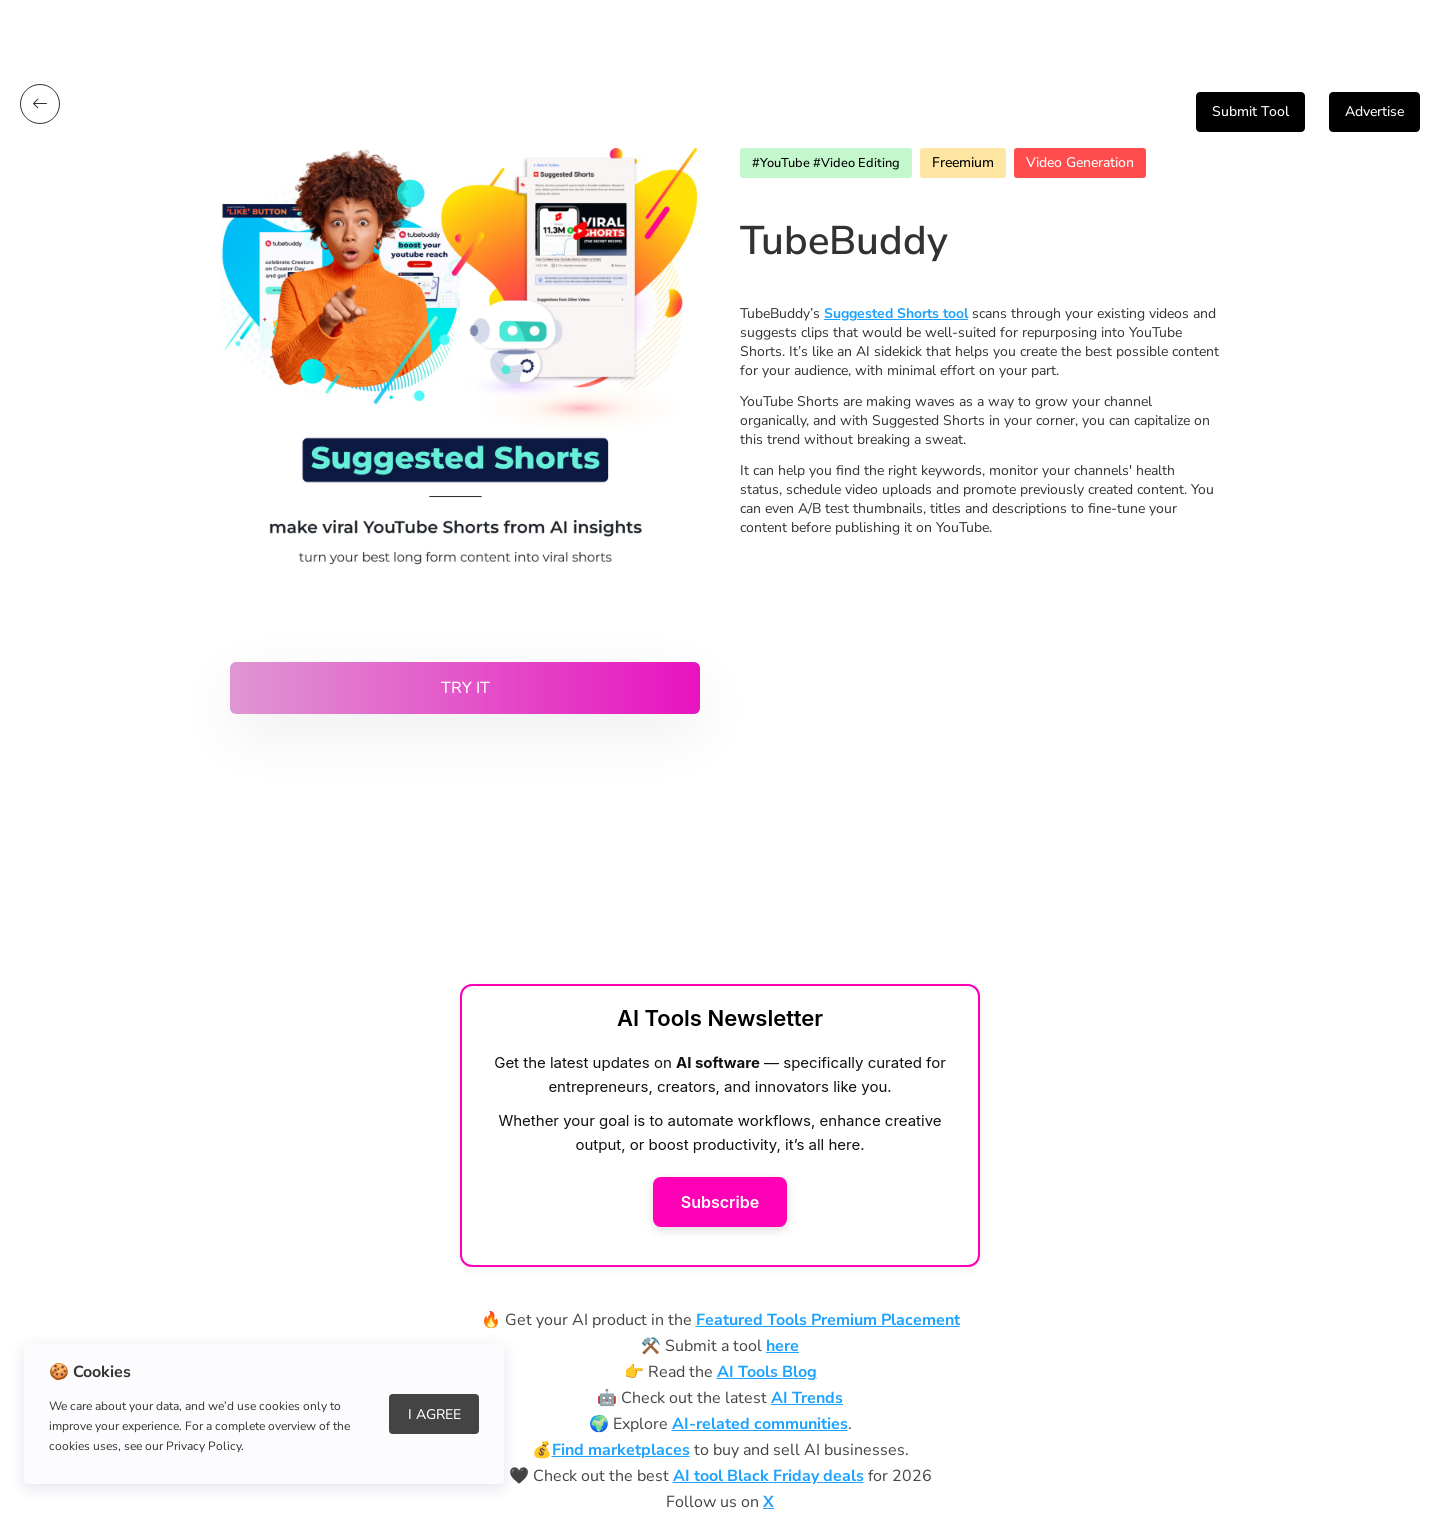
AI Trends (807, 1398)
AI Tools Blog (767, 1372)
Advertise (1374, 111)
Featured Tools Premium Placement (828, 1320)
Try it (465, 688)
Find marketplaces (621, 1450)
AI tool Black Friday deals (768, 1476)
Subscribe (720, 1202)
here (782, 1346)
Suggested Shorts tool (896, 313)
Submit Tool (1250, 111)
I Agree (434, 1414)
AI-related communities (760, 1424)
